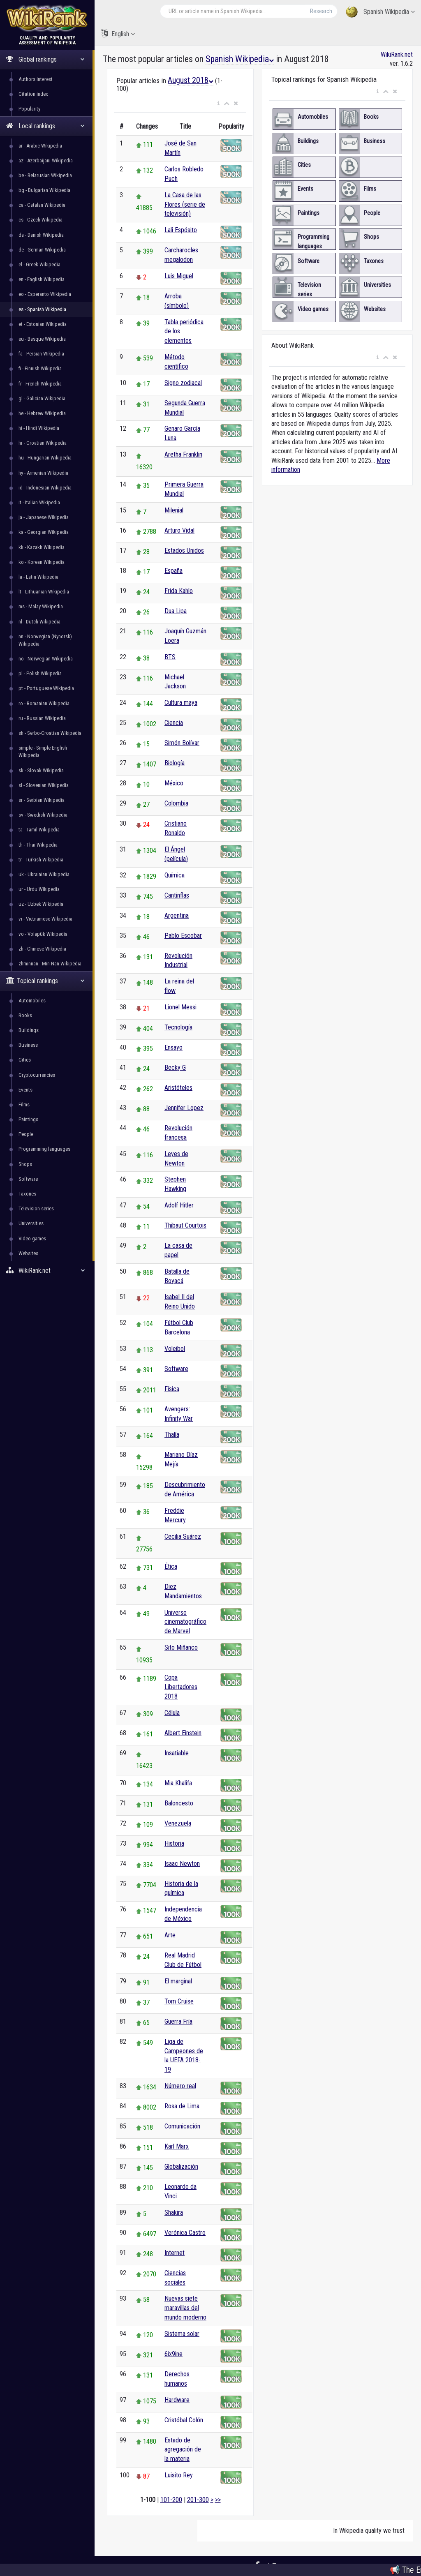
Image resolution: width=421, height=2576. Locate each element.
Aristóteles (178, 1088)
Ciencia (173, 723)
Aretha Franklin (183, 454)
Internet (174, 2253)
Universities (31, 1223)
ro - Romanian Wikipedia (44, 703)
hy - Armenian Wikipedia (43, 473)
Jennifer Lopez (184, 1108)
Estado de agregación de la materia (182, 2449)
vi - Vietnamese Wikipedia (45, 919)
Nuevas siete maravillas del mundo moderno (185, 2307)
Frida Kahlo (178, 591)
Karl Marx (176, 2146)
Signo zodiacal (183, 383)
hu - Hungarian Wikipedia (45, 458)
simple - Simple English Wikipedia (43, 751)
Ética (170, 1566)
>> (218, 2500)
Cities (25, 1060)
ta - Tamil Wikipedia (39, 829)
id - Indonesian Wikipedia (45, 488)
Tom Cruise (179, 2001)
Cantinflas (176, 895)
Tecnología (178, 1027)
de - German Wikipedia (42, 250)
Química (174, 875)
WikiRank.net (47, 1270)
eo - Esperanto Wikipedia (45, 294)
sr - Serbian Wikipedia (42, 800)
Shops (25, 1164)
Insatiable (176, 1753)
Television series (36, 1208)
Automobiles (32, 1000)
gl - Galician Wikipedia (42, 398)
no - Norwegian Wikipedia (46, 659)
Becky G (175, 1067)
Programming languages (44, 1149)
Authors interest (36, 79)
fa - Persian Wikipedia (41, 354)
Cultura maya (180, 702)
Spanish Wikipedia (380, 12)
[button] (218, 103)
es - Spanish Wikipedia (42, 309)
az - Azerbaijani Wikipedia (46, 160)
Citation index (33, 94)
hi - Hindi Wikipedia (39, 428)
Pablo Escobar (183, 935)
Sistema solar (181, 2334)
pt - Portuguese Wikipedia (46, 688)
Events (25, 1090)
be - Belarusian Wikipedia (45, 175)
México (173, 783)
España (173, 571)
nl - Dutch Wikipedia (39, 622)
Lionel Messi (180, 1007)
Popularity (29, 109)
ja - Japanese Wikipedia (44, 517)
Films (24, 1104)
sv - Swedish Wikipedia (43, 815)
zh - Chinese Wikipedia (42, 949)
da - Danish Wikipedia (41, 235)
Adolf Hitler (179, 1205)
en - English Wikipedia (42, 279)
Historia (174, 1843)
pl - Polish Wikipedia (40, 673)
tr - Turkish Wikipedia (41, 859)
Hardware (177, 2400)
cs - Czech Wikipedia (40, 220)
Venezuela (177, 1823)
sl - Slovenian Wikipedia (44, 785)
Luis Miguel (178, 276)
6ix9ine (173, 2354)
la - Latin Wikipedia (38, 577)
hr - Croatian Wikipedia (43, 443)
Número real (180, 2086)
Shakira (173, 2212)
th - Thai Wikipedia (38, 845)
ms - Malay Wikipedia (41, 606)
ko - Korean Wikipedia (42, 562)
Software (28, 1179)
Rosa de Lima (181, 2106)
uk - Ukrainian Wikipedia (44, 874)
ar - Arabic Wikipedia (40, 146)
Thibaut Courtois (185, 1225)
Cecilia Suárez (182, 1536)
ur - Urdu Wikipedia (39, 889)
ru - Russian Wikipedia (42, 718)
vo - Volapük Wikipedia (43, 934)
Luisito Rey (178, 2475)
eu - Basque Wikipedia (42, 339)
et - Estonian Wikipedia (43, 324)
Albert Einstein (182, 1733)
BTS (170, 657)
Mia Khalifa (178, 1783)
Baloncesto (178, 1803)
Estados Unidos (184, 550)
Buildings (29, 1030)
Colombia (176, 803)
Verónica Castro (185, 2233)
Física (171, 1389)
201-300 (198, 2500)
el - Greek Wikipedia (39, 264)
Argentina (176, 915)
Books (25, 1015)
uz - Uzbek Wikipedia (41, 904)
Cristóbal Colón (183, 2420)
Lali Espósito (180, 230)
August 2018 (190, 80)
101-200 (171, 2500)
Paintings (28, 1119)
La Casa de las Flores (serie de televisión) (184, 204)
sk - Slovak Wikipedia (41, 770)
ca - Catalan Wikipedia (42, 205)
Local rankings (45, 126)
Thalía (171, 1434)
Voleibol (174, 1349)
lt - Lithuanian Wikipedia (44, 592)
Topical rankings (45, 981)
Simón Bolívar (181, 743)
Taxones (27, 1194)
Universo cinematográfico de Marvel (185, 1622)
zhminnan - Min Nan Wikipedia (50, 963)
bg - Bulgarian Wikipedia (44, 190)
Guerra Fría (178, 2021)
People (26, 1134)
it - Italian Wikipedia (39, 502)
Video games (32, 1238)
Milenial (173, 510)
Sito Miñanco (181, 1647)
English (118, 33)
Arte (170, 1935)
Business (28, 1045)
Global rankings (45, 59)
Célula (172, 1713)
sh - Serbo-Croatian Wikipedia (50, 733)
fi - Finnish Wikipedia (40, 368)
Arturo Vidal (179, 530)
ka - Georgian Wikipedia (44, 532)
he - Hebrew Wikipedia (42, 413)
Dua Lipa (175, 611)
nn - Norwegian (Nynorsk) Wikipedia (45, 640)
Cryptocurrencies (37, 1075)
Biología (174, 763)
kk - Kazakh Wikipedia (42, 547)
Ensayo (173, 1047)
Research (321, 11)
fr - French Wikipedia (40, 384)
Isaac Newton (182, 1863)
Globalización (181, 2166)
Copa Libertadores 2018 (180, 1686)
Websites (28, 1253)
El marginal (178, 1981)
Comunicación (182, 2126)
